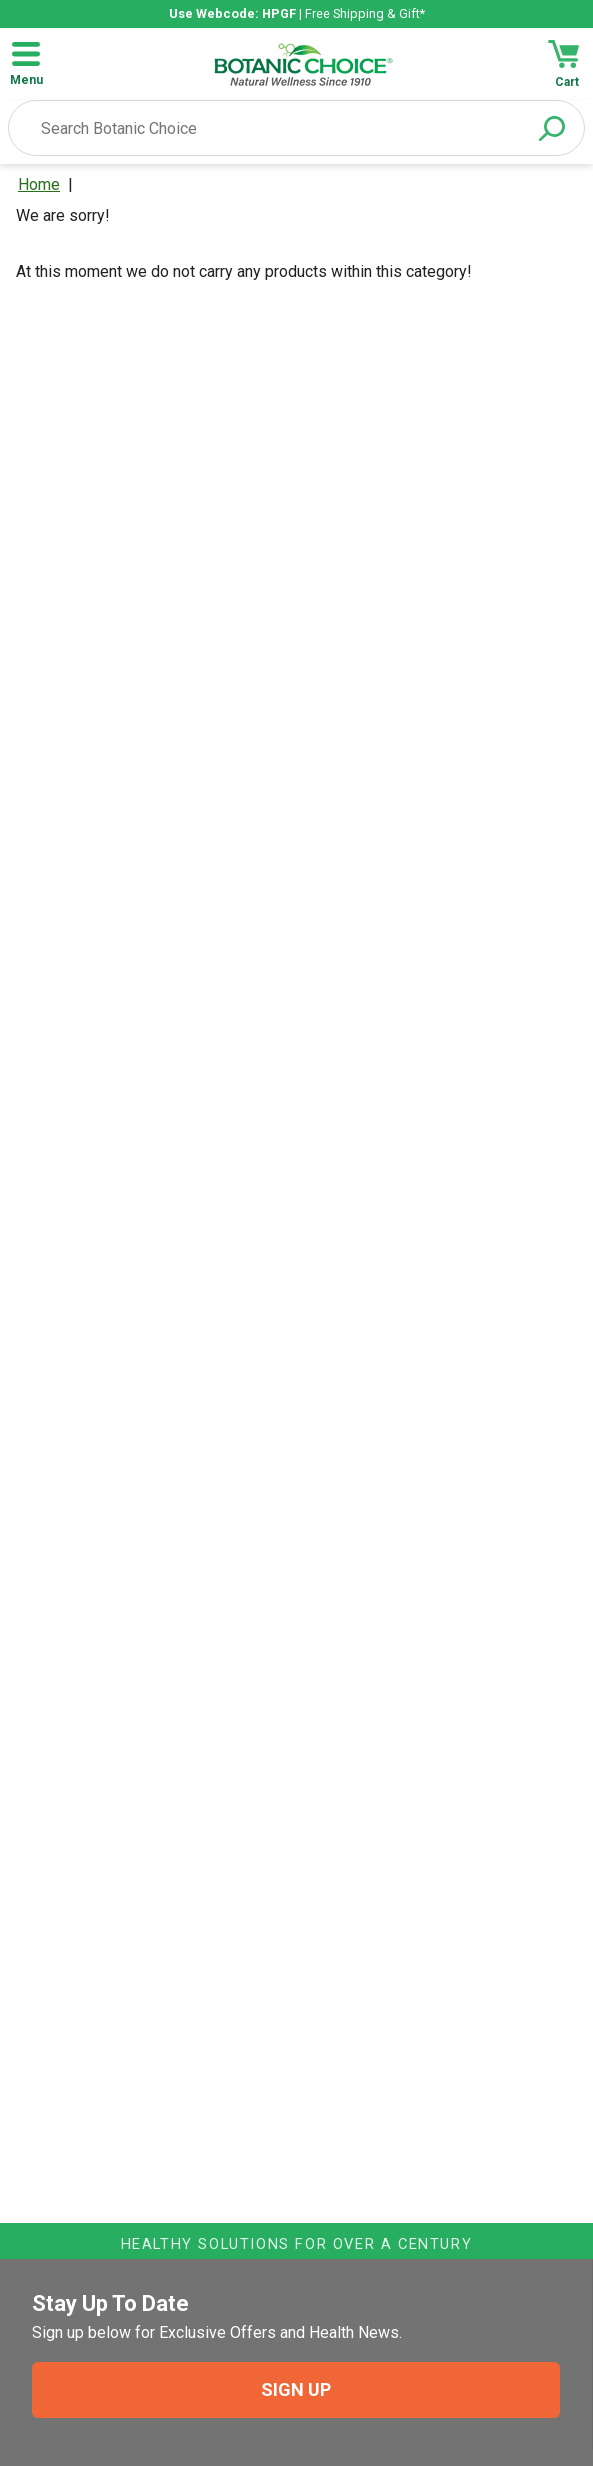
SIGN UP (296, 2389)
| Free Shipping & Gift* (297, 13)
